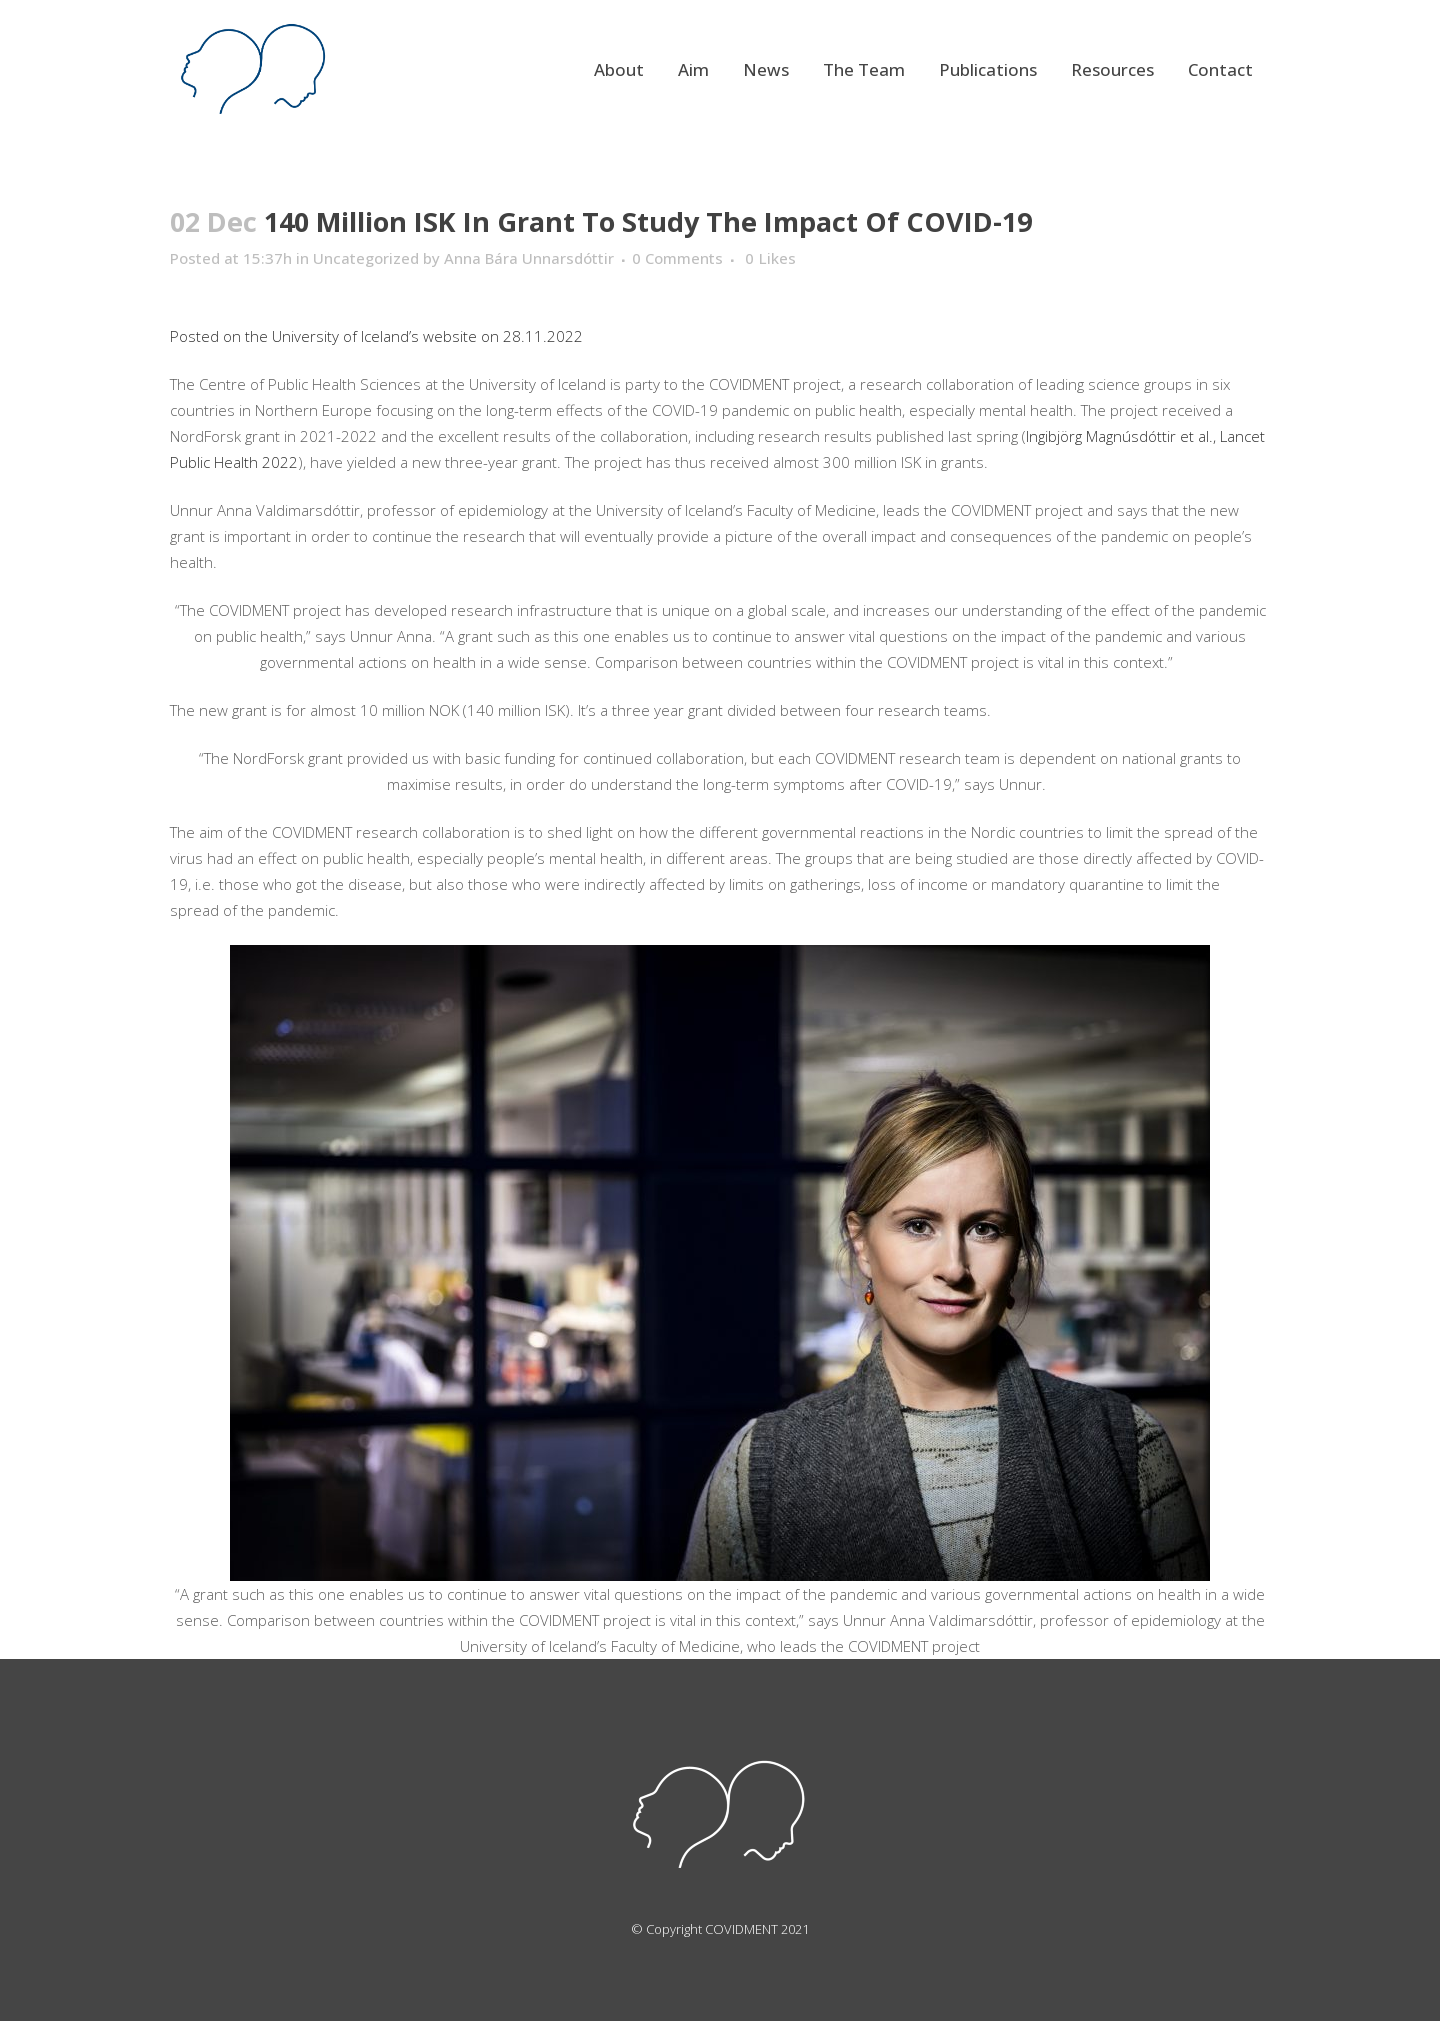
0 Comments (677, 258)
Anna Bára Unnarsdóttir (529, 258)
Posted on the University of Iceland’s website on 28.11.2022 (376, 336)
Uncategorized (366, 258)
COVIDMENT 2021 (757, 1929)
